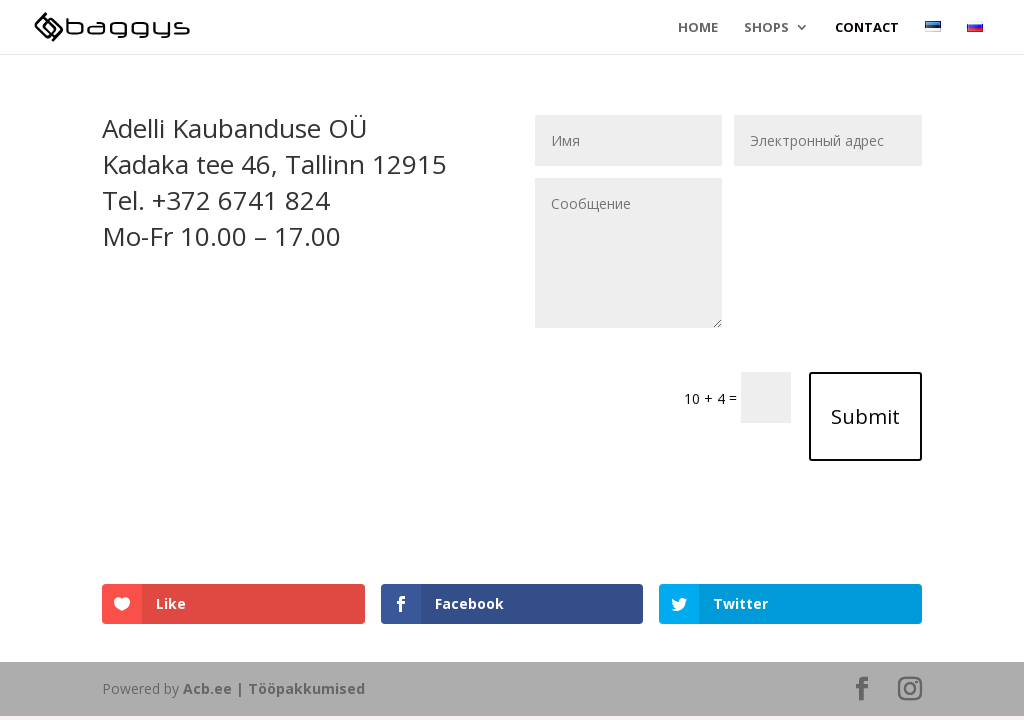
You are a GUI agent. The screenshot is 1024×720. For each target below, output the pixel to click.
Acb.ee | (215, 688)
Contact (867, 28)
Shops (766, 28)
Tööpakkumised (306, 688)
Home (698, 28)
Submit (865, 416)
